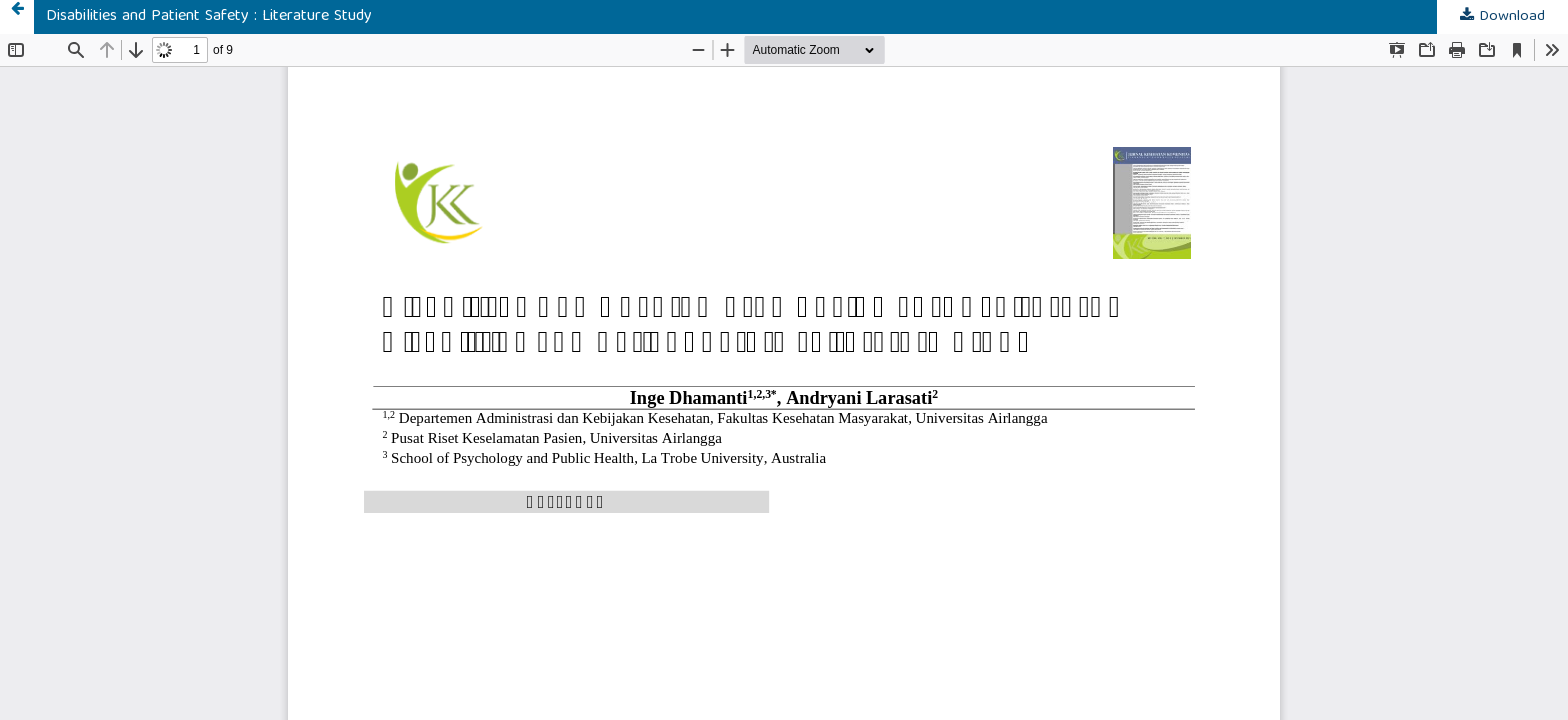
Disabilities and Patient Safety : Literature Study (209, 17)
